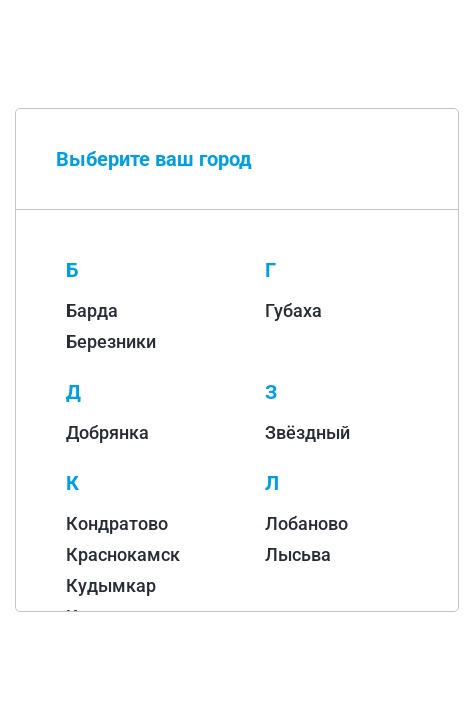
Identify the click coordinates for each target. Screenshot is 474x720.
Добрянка (107, 432)
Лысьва (298, 554)
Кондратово (117, 523)
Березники (111, 341)
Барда (92, 310)
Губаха (293, 310)
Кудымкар (111, 585)
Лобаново (306, 523)
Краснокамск (123, 554)
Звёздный (307, 432)
